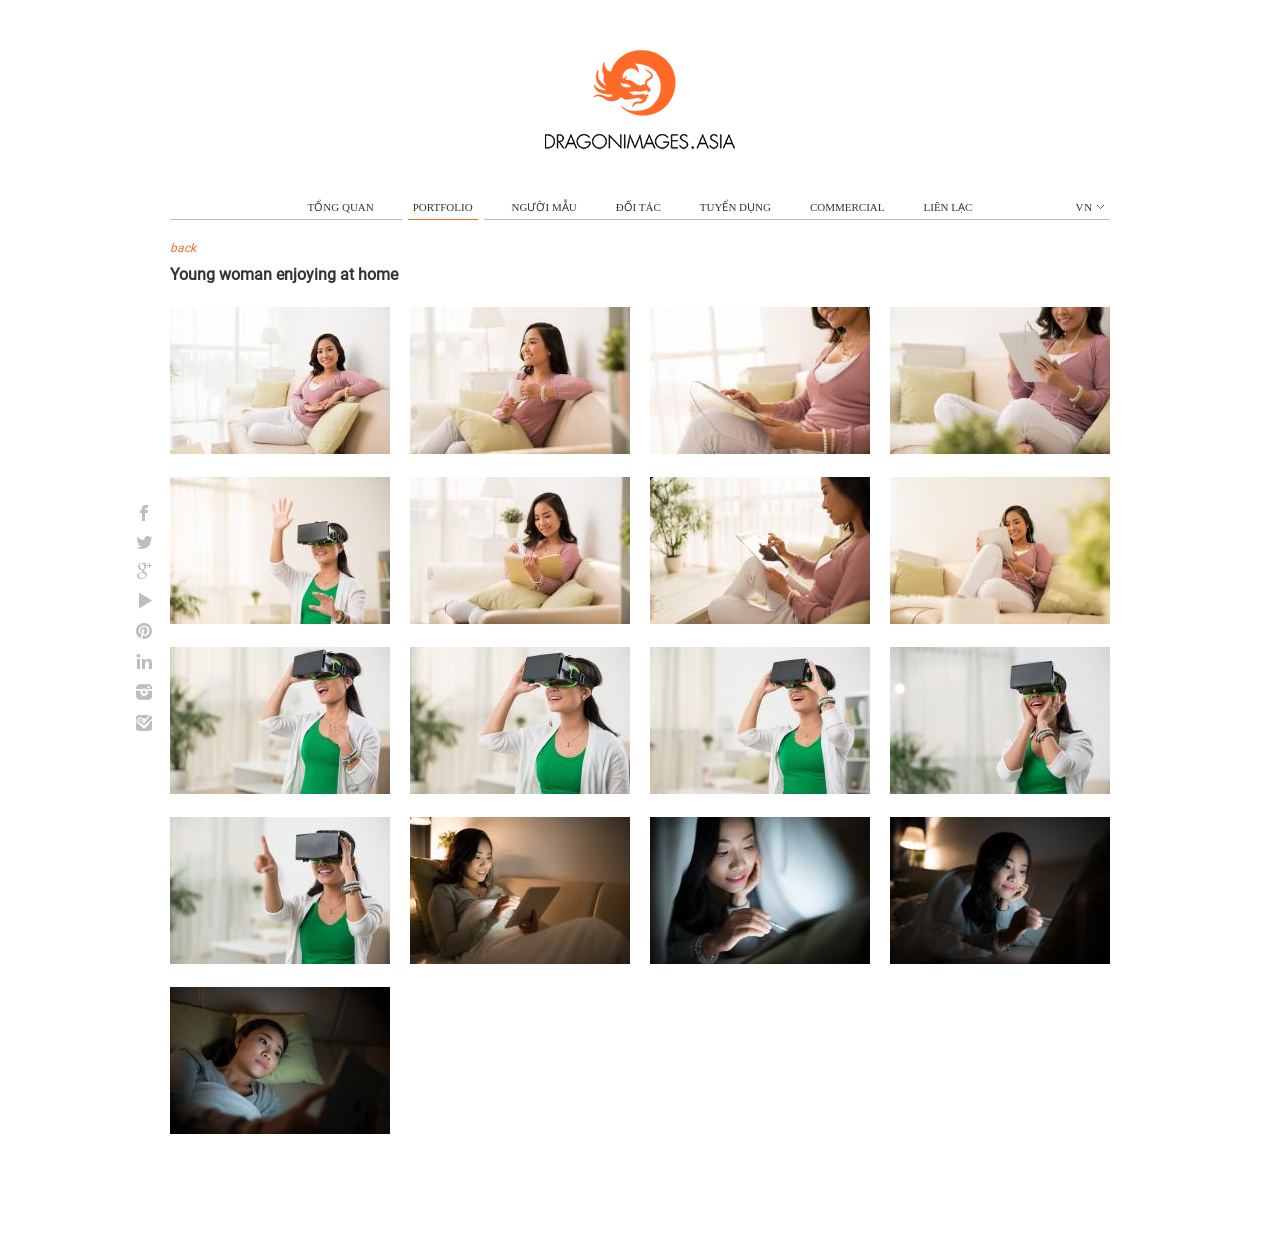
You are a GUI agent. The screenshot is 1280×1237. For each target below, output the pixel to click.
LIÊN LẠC (948, 207)
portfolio (443, 207)
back (183, 248)
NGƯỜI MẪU (544, 207)
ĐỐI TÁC (638, 207)
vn (1090, 207)
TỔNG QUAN (341, 207)
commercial (847, 207)
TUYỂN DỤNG (735, 207)
